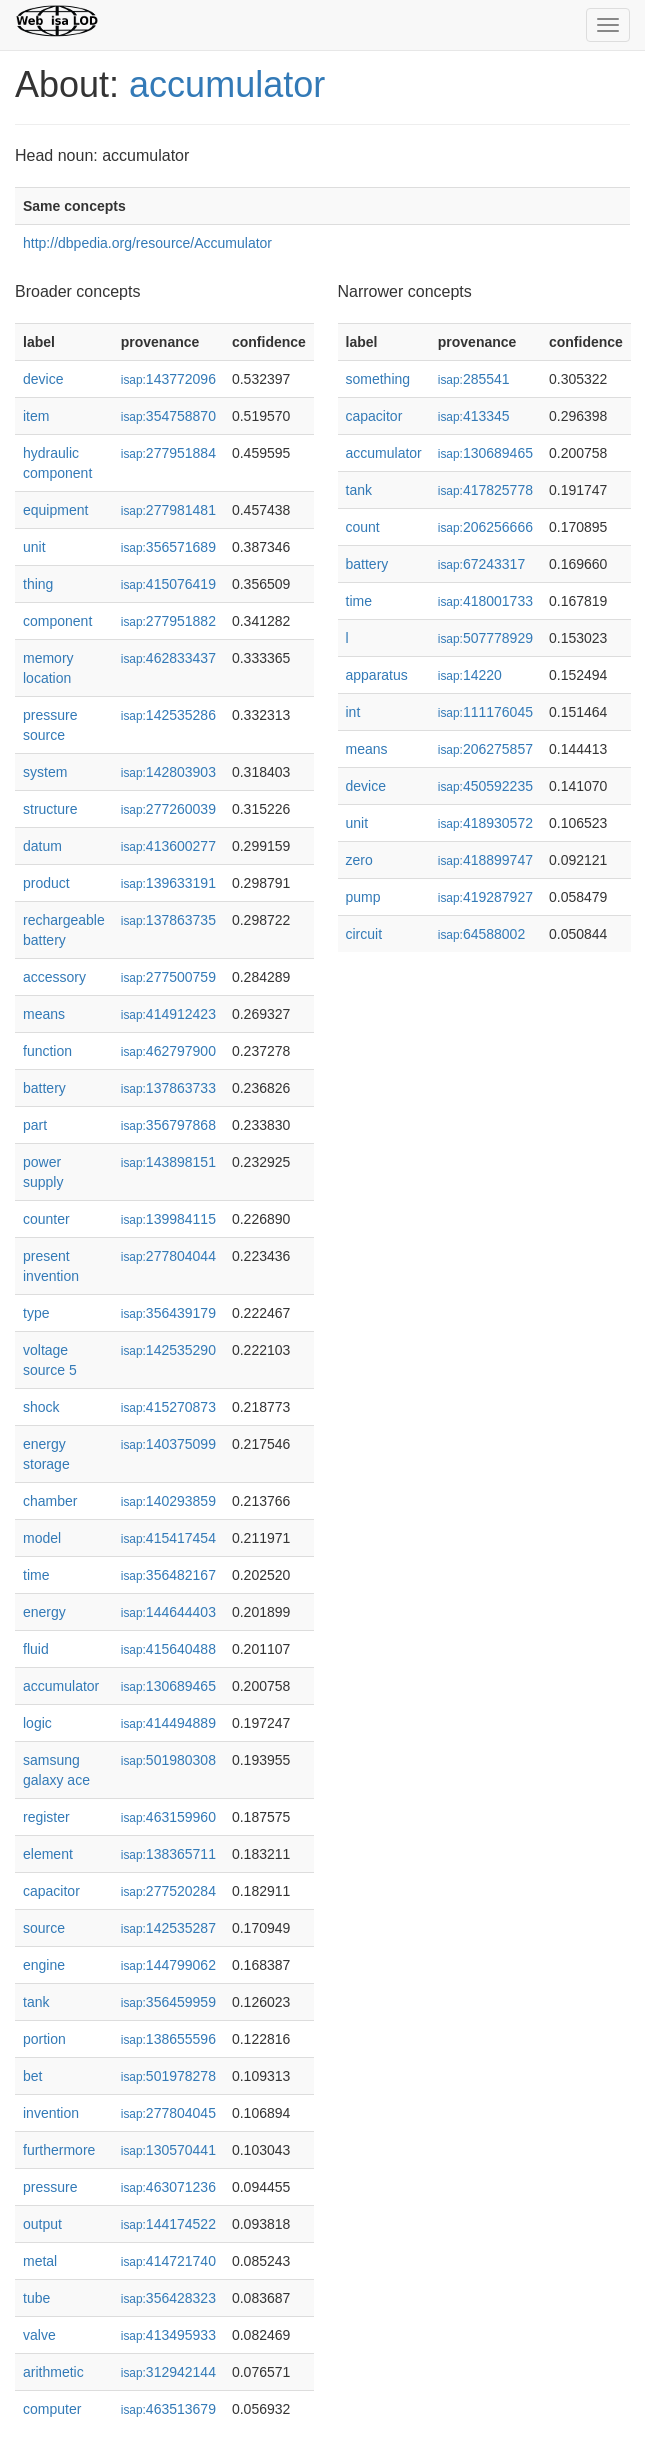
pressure (50, 2187)
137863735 (168, 920)
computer (52, 2409)
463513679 (168, 2409)
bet (32, 2076)
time (36, 1575)
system (45, 772)
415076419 (168, 584)
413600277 (168, 846)
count (363, 527)
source (44, 1928)
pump (363, 897)
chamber (50, 1501)
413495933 (168, 2335)
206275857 (485, 749)
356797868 (168, 1125)
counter (46, 1219)
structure (50, 809)
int (353, 712)
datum (42, 846)
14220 (470, 675)
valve (39, 2335)
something (378, 379)
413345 (474, 416)
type (36, 1313)
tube (36, 2298)
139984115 (168, 1219)
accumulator (227, 84)
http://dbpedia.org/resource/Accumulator (147, 243)
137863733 (168, 1088)
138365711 (168, 1854)
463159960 (168, 1817)
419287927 (485, 897)
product (46, 883)
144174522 (168, 2224)
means (44, 1014)
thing (38, 584)
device (43, 379)
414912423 (168, 1014)
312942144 (168, 2372)
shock (41, 1407)
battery (44, 1088)
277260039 (168, 809)
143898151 (168, 1162)
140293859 (168, 1501)
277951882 (168, 621)
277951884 (168, 453)
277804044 (168, 1256)
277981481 (168, 510)
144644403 (168, 1612)
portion (44, 2039)
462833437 (168, 658)
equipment (55, 510)
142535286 (168, 715)
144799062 (168, 1965)
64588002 (481, 934)
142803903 (168, 772)
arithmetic (53, 2372)
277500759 (168, 977)
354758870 (168, 416)
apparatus (377, 675)
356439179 (168, 1313)
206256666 (485, 527)
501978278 (168, 2076)
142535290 (168, 1350)
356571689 (168, 547)
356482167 (168, 1575)
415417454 (168, 1538)
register (46, 1817)
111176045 (485, 712)
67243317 (481, 564)
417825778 (485, 490)
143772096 (168, 379)
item (36, 416)
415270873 (168, 1407)
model (42, 1538)
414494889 (168, 1723)
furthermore (59, 2150)
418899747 (485, 860)
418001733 (485, 601)
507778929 (485, 638)
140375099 (168, 1444)
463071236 (168, 2187)
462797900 (168, 1051)
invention (51, 2113)
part (35, 1125)
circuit (364, 934)
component (57, 621)
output (42, 2224)
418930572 (485, 823)
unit (34, 547)
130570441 (168, 2150)
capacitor (51, 1891)
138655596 (168, 2039)
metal (40, 2261)
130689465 (168, 1686)
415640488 (168, 1649)
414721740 (168, 2261)
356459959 (168, 2002)
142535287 (168, 1928)
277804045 (168, 2113)
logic (37, 1723)
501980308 (168, 1760)
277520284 (168, 1891)
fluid (36, 1649)
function (47, 1051)
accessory (54, 977)
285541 (474, 379)
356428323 (168, 2298)
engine (44, 1965)
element (48, 1854)
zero (359, 860)
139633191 (168, 883)
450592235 (485, 786)
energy (44, 1612)
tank (36, 2002)
